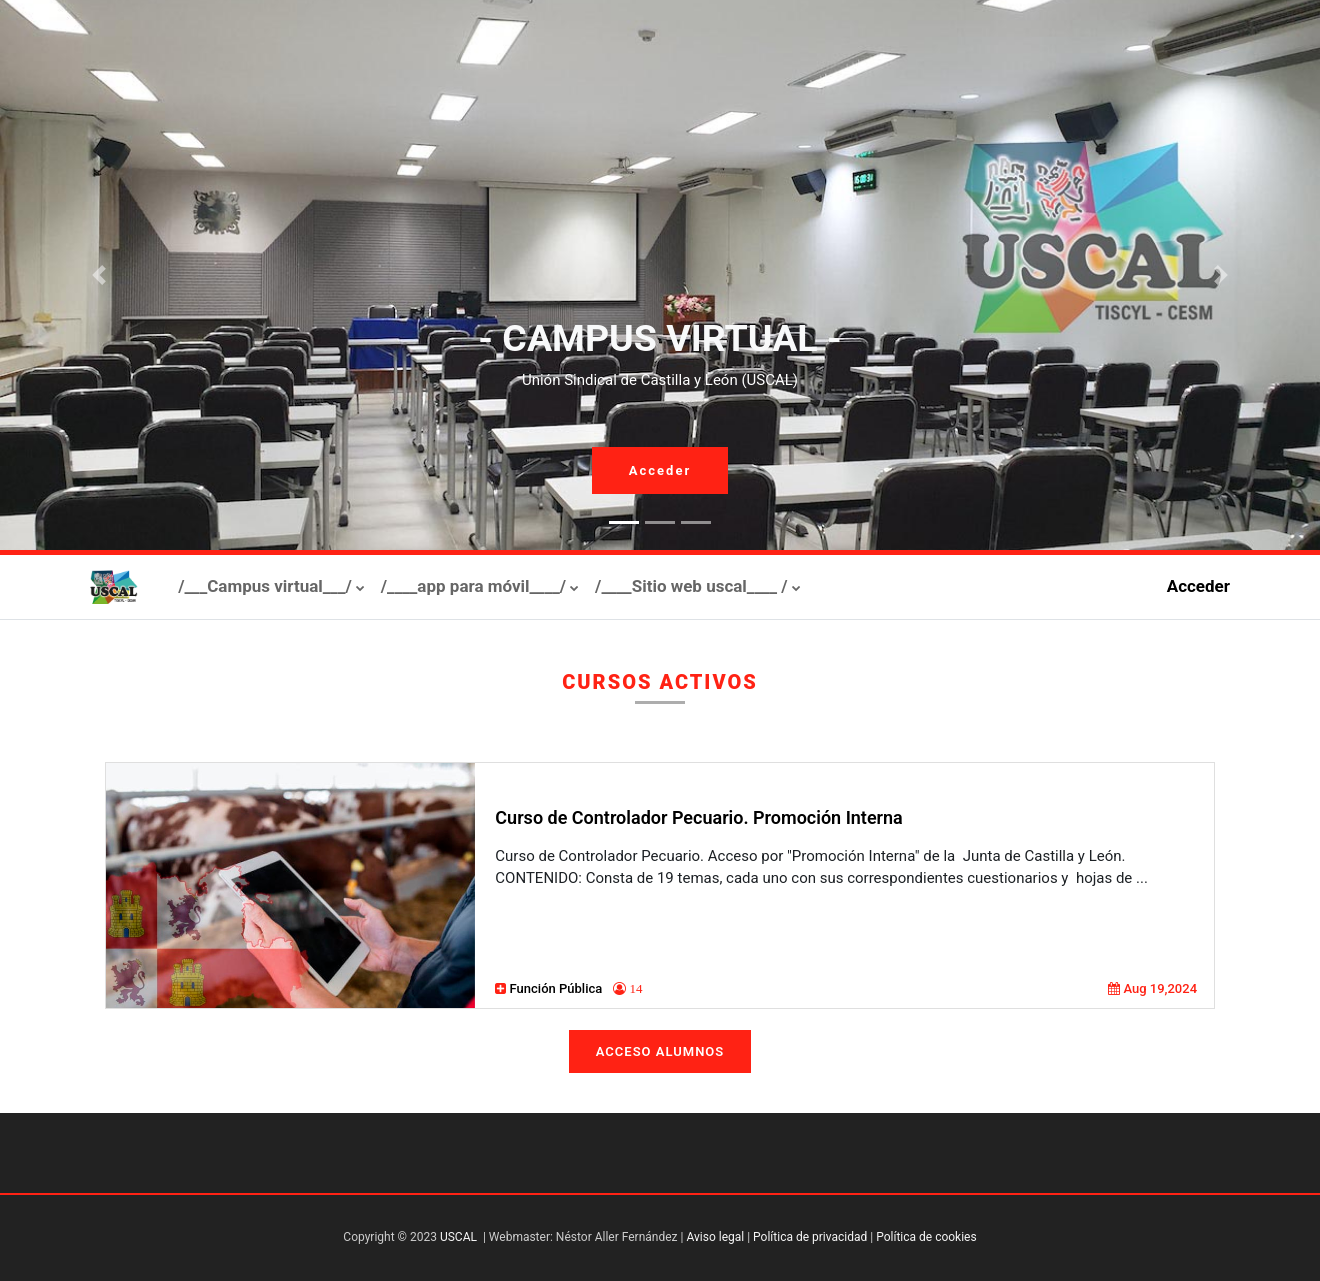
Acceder (660, 470)
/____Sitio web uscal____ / (691, 586)
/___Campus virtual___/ (265, 586)
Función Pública (558, 988)
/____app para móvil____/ (473, 586)
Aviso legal (715, 1237)
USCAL (458, 1237)
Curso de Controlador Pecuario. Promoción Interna (698, 817)
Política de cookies (926, 1237)
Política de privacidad (810, 1237)
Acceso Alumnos (660, 1051)
